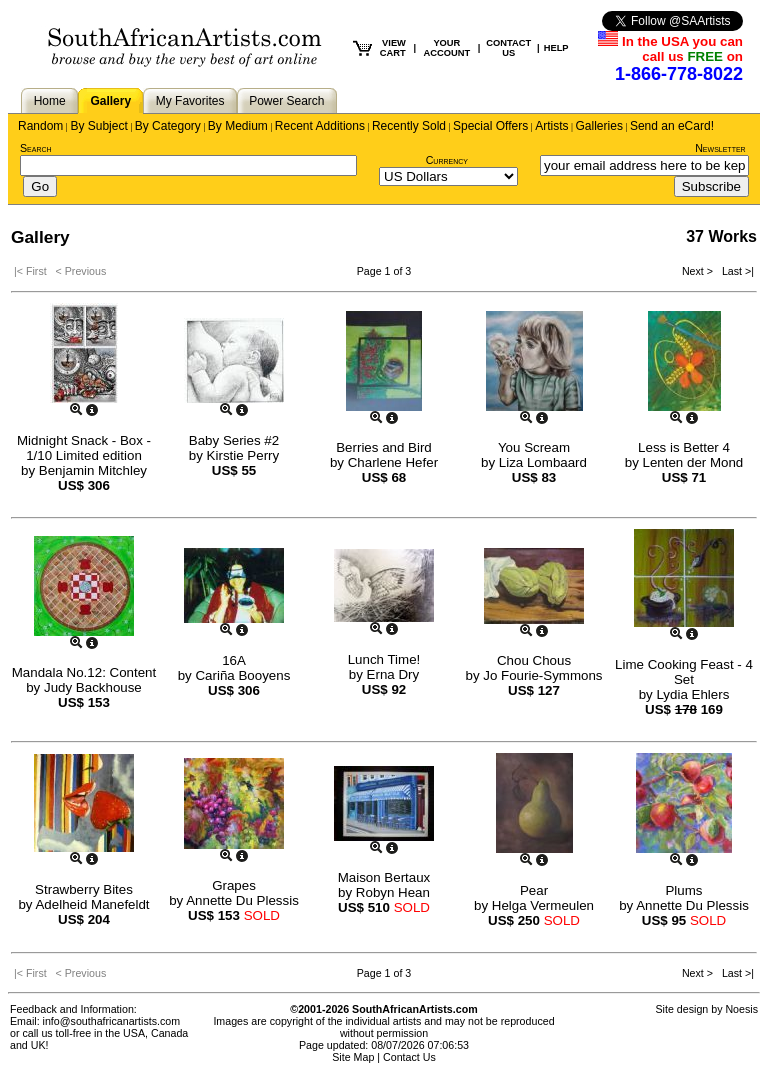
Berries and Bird (384, 447)
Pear (534, 890)
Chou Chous (534, 660)
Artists (551, 126)
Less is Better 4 (684, 447)
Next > (699, 271)
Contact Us (409, 1057)
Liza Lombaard (543, 462)
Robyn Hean (393, 892)
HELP (556, 48)
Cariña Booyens (242, 675)
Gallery (110, 101)
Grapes (234, 885)
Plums (683, 890)
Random (40, 126)
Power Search (286, 101)
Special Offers (490, 126)
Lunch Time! (384, 659)
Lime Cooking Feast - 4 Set (684, 672)
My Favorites (190, 101)
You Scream (534, 447)
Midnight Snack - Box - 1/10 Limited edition (84, 448)
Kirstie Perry (243, 455)
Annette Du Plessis (242, 900)
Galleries (599, 126)
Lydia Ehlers (692, 694)
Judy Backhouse (93, 687)
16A (234, 660)
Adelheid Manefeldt (92, 904)
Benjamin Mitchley (93, 470)
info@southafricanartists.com (112, 1021)
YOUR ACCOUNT (447, 48)
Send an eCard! (672, 126)
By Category (168, 126)
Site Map (353, 1057)
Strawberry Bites (84, 889)
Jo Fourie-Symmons (542, 675)
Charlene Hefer (393, 462)
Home (50, 101)
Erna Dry (393, 674)
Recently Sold (409, 126)
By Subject (98, 126)
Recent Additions (320, 126)
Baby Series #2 (234, 440)
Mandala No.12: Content (84, 672)
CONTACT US (508, 48)
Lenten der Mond (693, 462)
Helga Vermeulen (543, 905)
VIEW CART (393, 48)
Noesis (741, 1009)
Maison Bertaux (384, 877)
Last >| (735, 271)
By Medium (238, 126)
